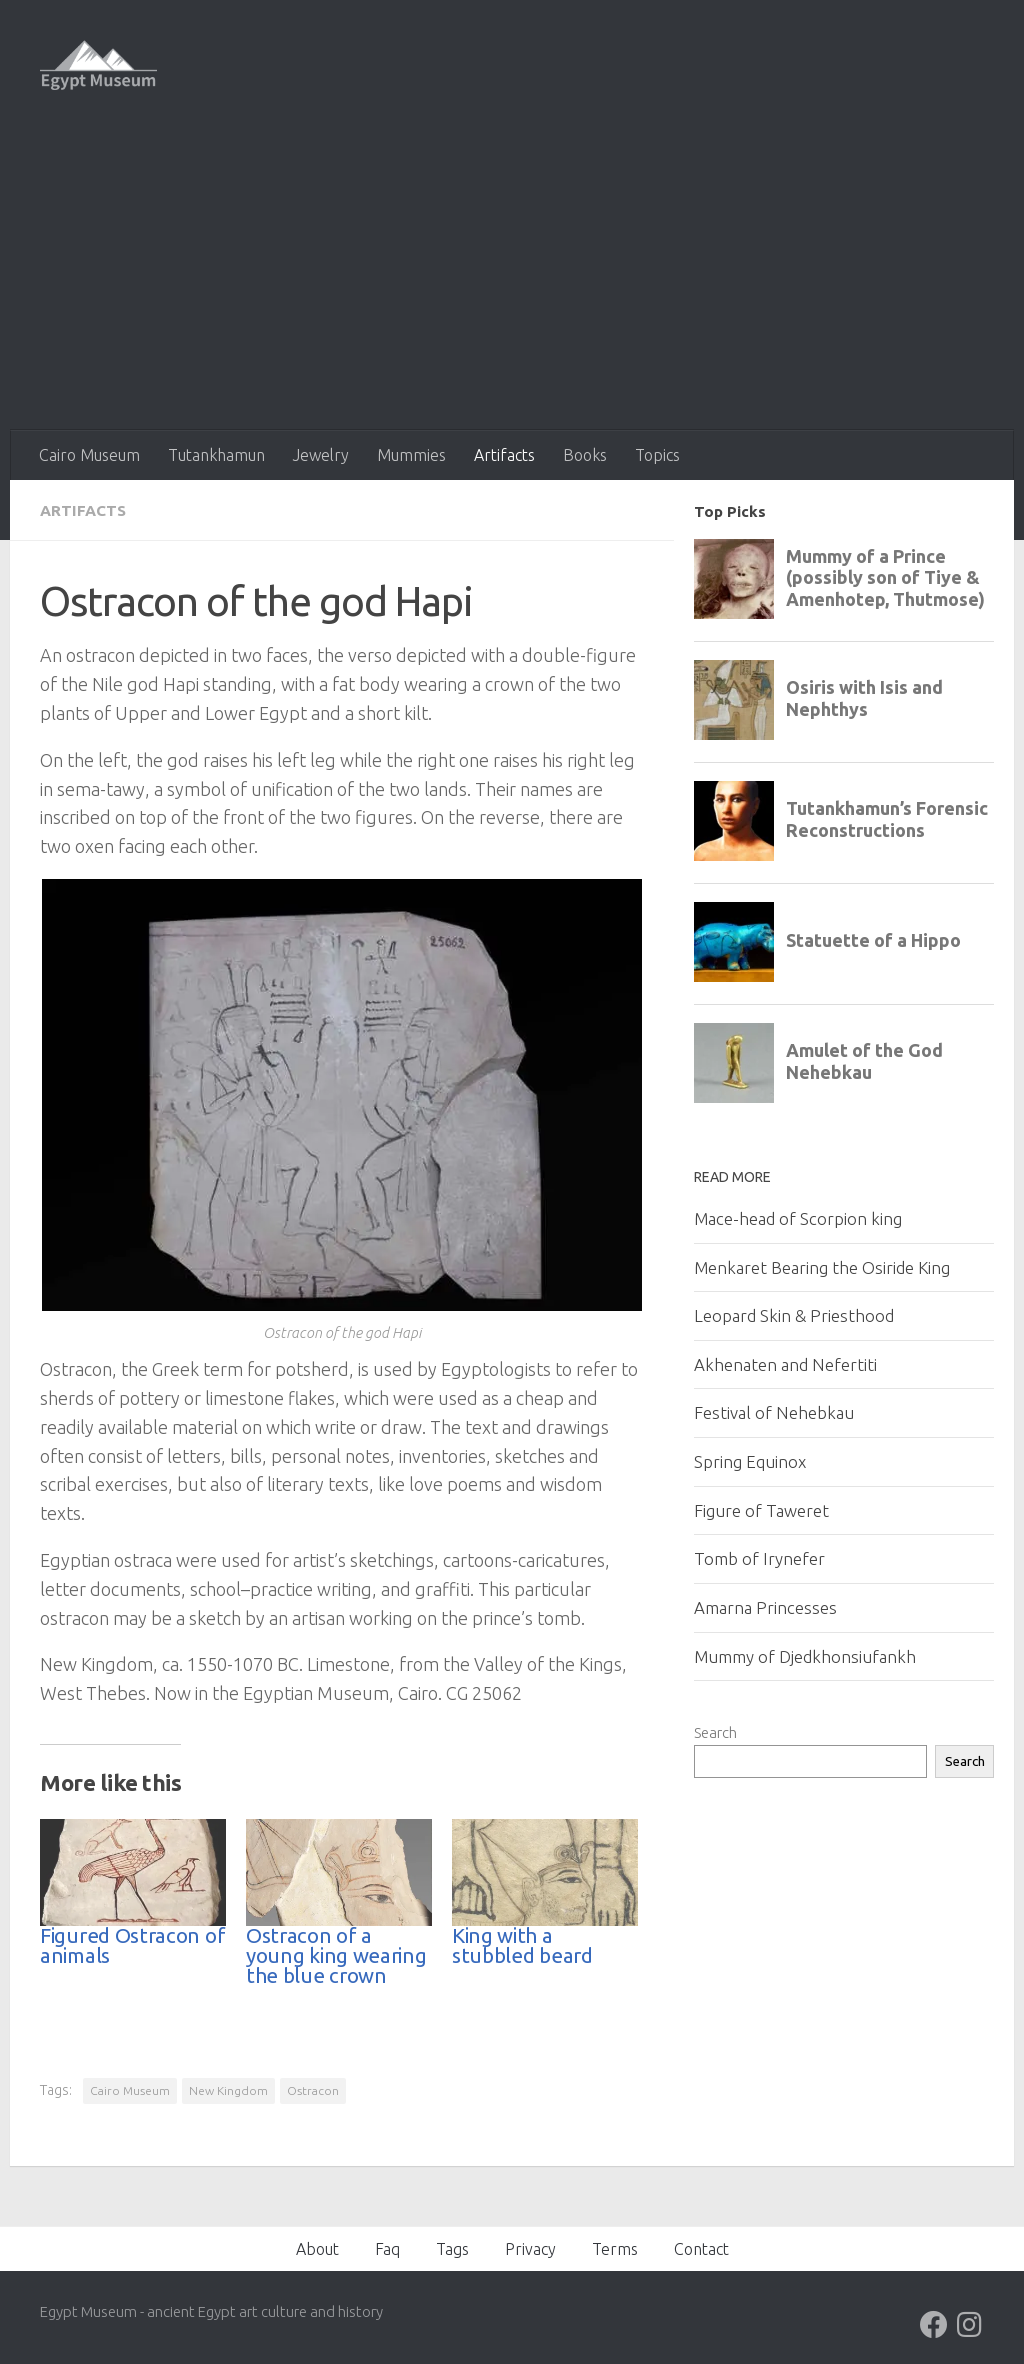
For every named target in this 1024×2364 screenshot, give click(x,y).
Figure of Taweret (761, 1510)
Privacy (530, 2248)
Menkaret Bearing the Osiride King (822, 1267)
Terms (615, 2248)
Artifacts (504, 455)
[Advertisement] (512, 280)
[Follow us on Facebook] (934, 2324)
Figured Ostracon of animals (132, 1944)
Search (715, 1732)
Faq (387, 2248)
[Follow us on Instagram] (970, 2324)
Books (585, 455)
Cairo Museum (89, 455)
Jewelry (321, 455)
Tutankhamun (216, 455)
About (317, 2248)
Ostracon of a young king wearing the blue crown (336, 1954)
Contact (701, 2248)
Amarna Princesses (765, 1607)
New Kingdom (228, 2089)
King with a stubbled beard (522, 1944)
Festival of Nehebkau (774, 1412)
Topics (657, 455)
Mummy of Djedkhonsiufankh (805, 1656)
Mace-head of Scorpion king (798, 1218)
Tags (452, 2248)
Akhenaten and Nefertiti (785, 1364)
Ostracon (313, 2089)
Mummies (411, 455)
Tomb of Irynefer (759, 1558)
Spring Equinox (750, 1461)
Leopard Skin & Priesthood (794, 1315)
